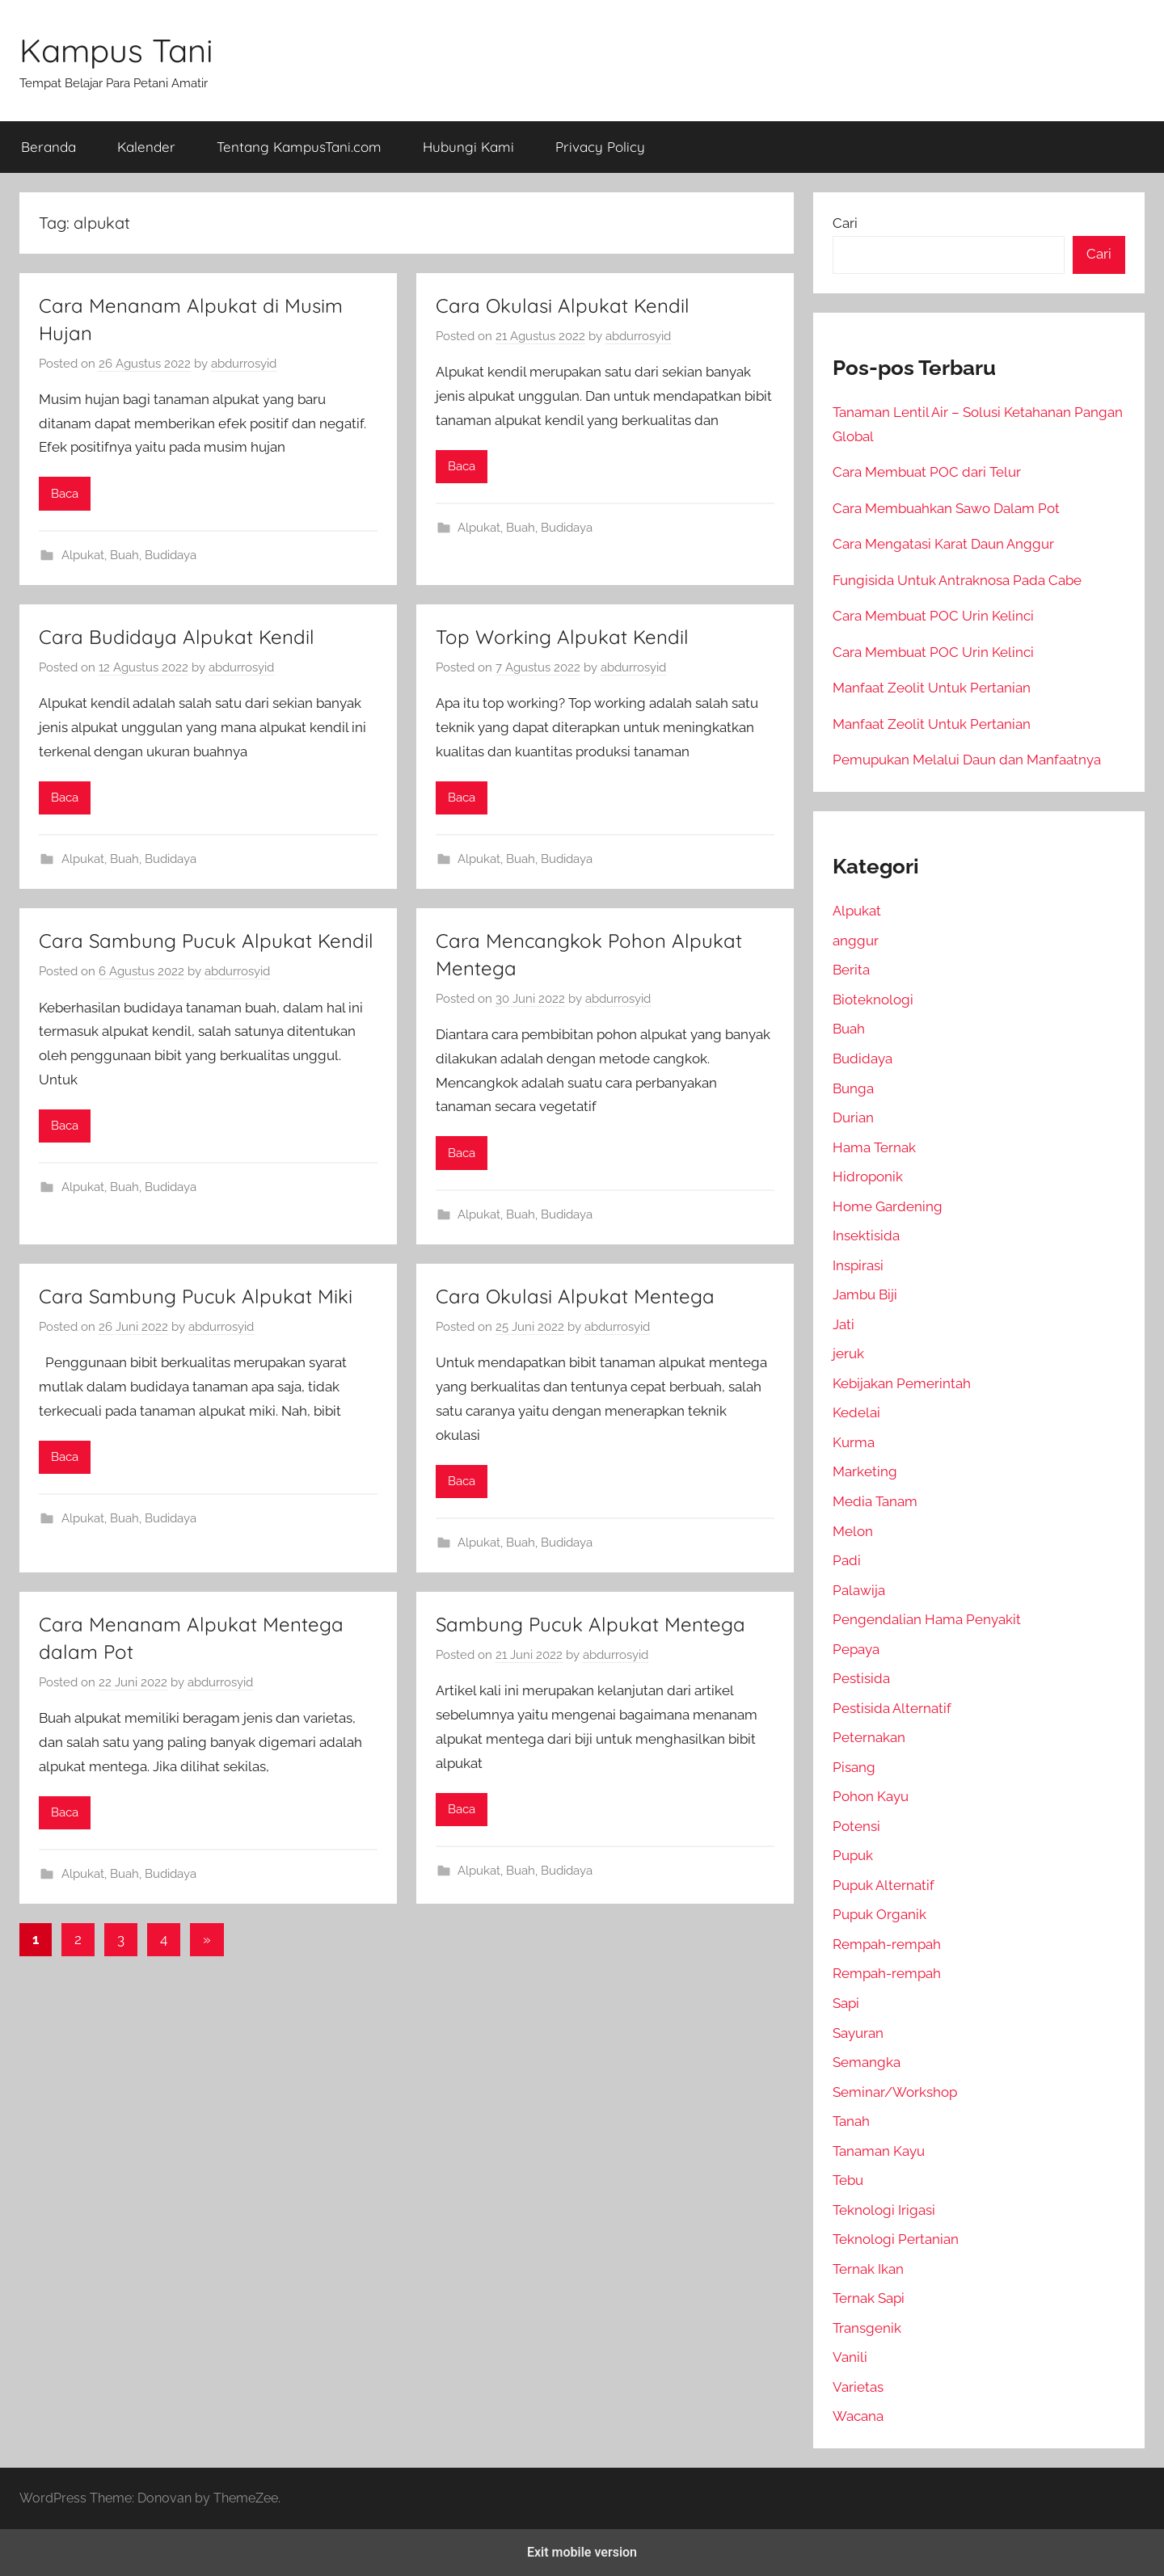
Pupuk (853, 1855)
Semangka (866, 2062)
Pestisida (861, 1678)
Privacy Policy (600, 146)
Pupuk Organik (879, 1914)
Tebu (848, 2180)
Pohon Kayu (871, 1796)
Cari (845, 223)
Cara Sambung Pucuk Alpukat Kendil (206, 940)
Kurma (854, 1442)
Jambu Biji (865, 1294)
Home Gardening (888, 1206)
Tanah (851, 2121)
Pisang (854, 1767)
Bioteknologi (873, 999)
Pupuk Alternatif (883, 1885)
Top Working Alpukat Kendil (562, 637)
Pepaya (856, 1649)
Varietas (858, 2387)
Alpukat (82, 555)
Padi (847, 1560)
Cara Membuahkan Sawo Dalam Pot (946, 508)
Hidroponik (868, 1176)
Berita (851, 970)
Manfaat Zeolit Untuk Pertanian (932, 688)
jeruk (848, 1353)
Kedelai (856, 1412)
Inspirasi (858, 1265)
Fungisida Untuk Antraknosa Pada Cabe (957, 580)
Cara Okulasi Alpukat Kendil (563, 305)
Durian (853, 1117)
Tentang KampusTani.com (299, 146)
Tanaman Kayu (879, 2151)
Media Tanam (875, 1501)
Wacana (858, 2416)
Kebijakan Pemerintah (902, 1383)
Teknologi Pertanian (896, 2239)
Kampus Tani (116, 50)
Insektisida (866, 1235)
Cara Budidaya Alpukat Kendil (176, 637)
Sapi (846, 2003)
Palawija (859, 1590)
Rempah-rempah (887, 1944)
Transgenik (867, 2328)
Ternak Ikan (868, 2269)
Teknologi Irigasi (884, 2210)
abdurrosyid (243, 363)
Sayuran (858, 2033)
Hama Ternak (874, 1147)
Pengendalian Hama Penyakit (927, 1619)
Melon (853, 1531)
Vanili (850, 2357)
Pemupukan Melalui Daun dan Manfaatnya (967, 759)
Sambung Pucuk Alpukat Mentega (590, 1624)
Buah (124, 555)
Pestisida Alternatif (892, 1708)
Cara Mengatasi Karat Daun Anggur (943, 544)
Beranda (48, 146)
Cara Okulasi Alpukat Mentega (575, 1296)
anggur (856, 940)
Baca (64, 493)
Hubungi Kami (468, 146)
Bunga (853, 1088)
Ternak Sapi (869, 2298)
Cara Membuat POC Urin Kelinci (933, 616)
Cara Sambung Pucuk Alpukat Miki (195, 1296)
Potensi (856, 1826)
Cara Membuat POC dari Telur (927, 472)
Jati (843, 1324)
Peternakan (869, 1737)
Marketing (865, 1471)
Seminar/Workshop (895, 2092)
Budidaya (170, 555)
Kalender (146, 146)
